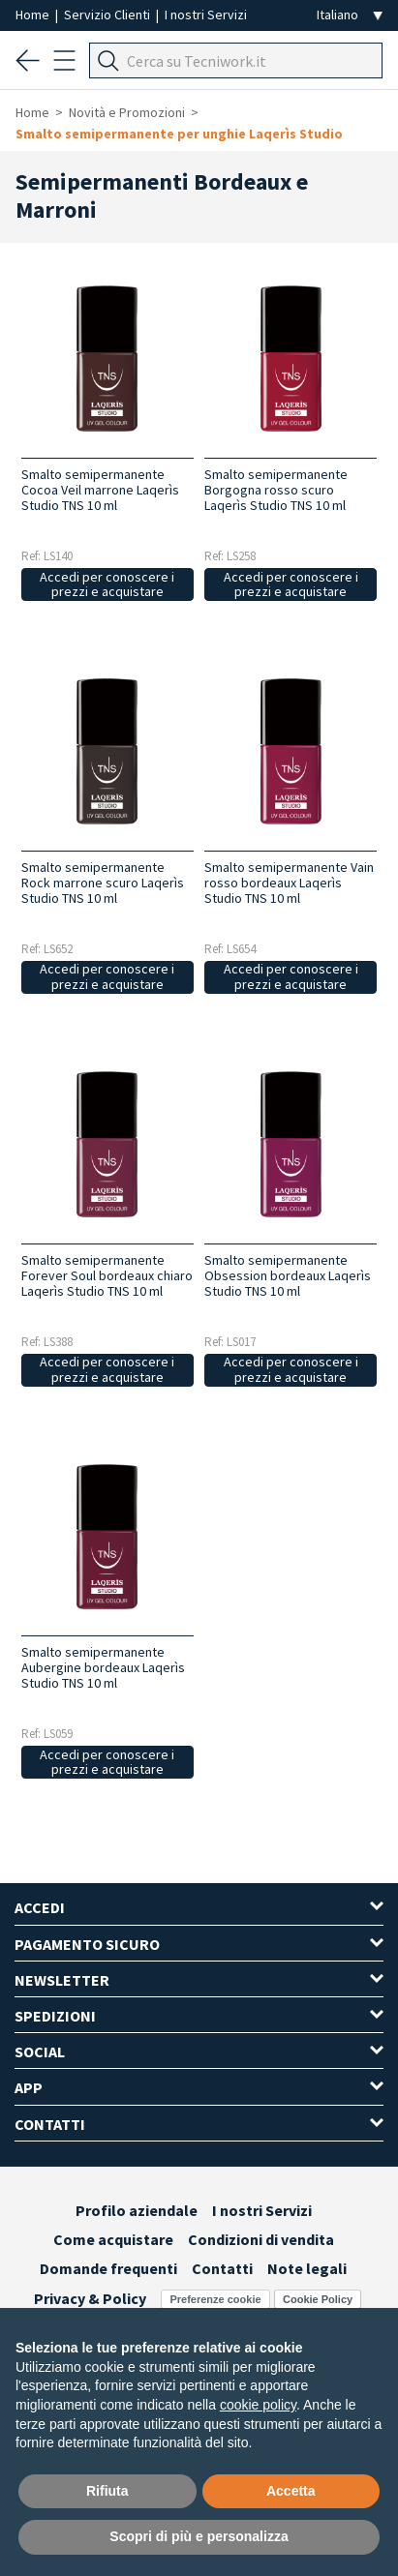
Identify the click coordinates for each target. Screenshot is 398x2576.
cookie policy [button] (258, 2404)
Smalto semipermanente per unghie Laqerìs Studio (179, 133)
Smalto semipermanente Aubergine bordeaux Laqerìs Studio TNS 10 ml (103, 1667)
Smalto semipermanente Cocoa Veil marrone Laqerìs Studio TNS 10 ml (100, 489)
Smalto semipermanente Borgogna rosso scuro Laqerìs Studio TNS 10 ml (276, 489)
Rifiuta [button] (107, 2491)
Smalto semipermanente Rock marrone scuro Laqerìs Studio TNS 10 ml (102, 882)
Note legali (307, 2268)
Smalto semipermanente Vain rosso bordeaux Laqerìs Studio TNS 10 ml (289, 882)
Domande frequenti (108, 2268)
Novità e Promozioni (127, 112)
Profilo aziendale (137, 2210)
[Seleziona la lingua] (350, 15)
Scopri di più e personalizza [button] (198, 2536)
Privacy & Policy (90, 2298)
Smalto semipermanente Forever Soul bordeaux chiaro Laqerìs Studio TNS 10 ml (107, 1275)
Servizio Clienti (108, 14)
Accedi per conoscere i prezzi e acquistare (107, 584)
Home (33, 14)
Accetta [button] (291, 2491)
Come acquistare (113, 2239)
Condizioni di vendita (261, 2239)
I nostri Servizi (206, 14)
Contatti (222, 2268)
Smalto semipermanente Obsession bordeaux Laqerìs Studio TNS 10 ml (287, 1275)
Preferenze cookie (214, 2299)
